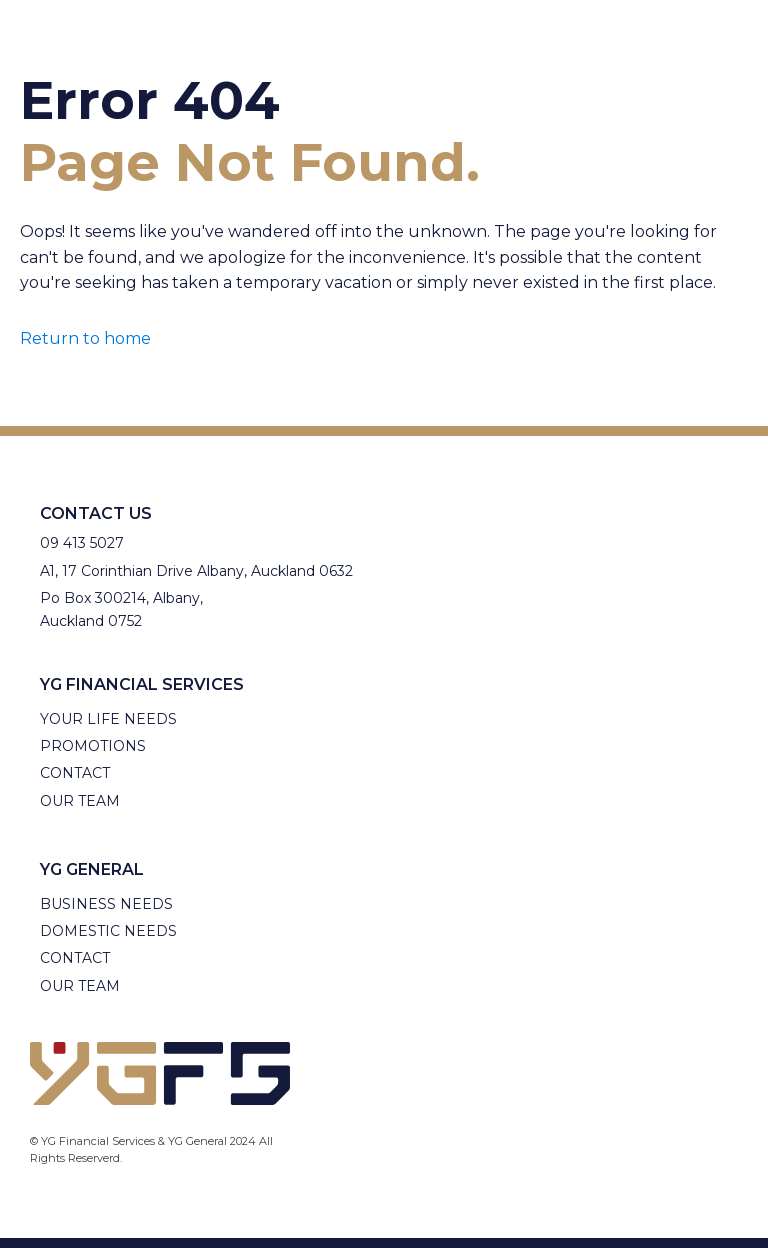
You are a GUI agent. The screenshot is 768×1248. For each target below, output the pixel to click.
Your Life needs (108, 719)
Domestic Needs (108, 931)
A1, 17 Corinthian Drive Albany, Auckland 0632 (196, 571)
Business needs (106, 904)
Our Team (80, 801)
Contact (75, 773)
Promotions (93, 746)
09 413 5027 (82, 543)
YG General (92, 869)
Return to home (85, 338)
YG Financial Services (142, 684)
